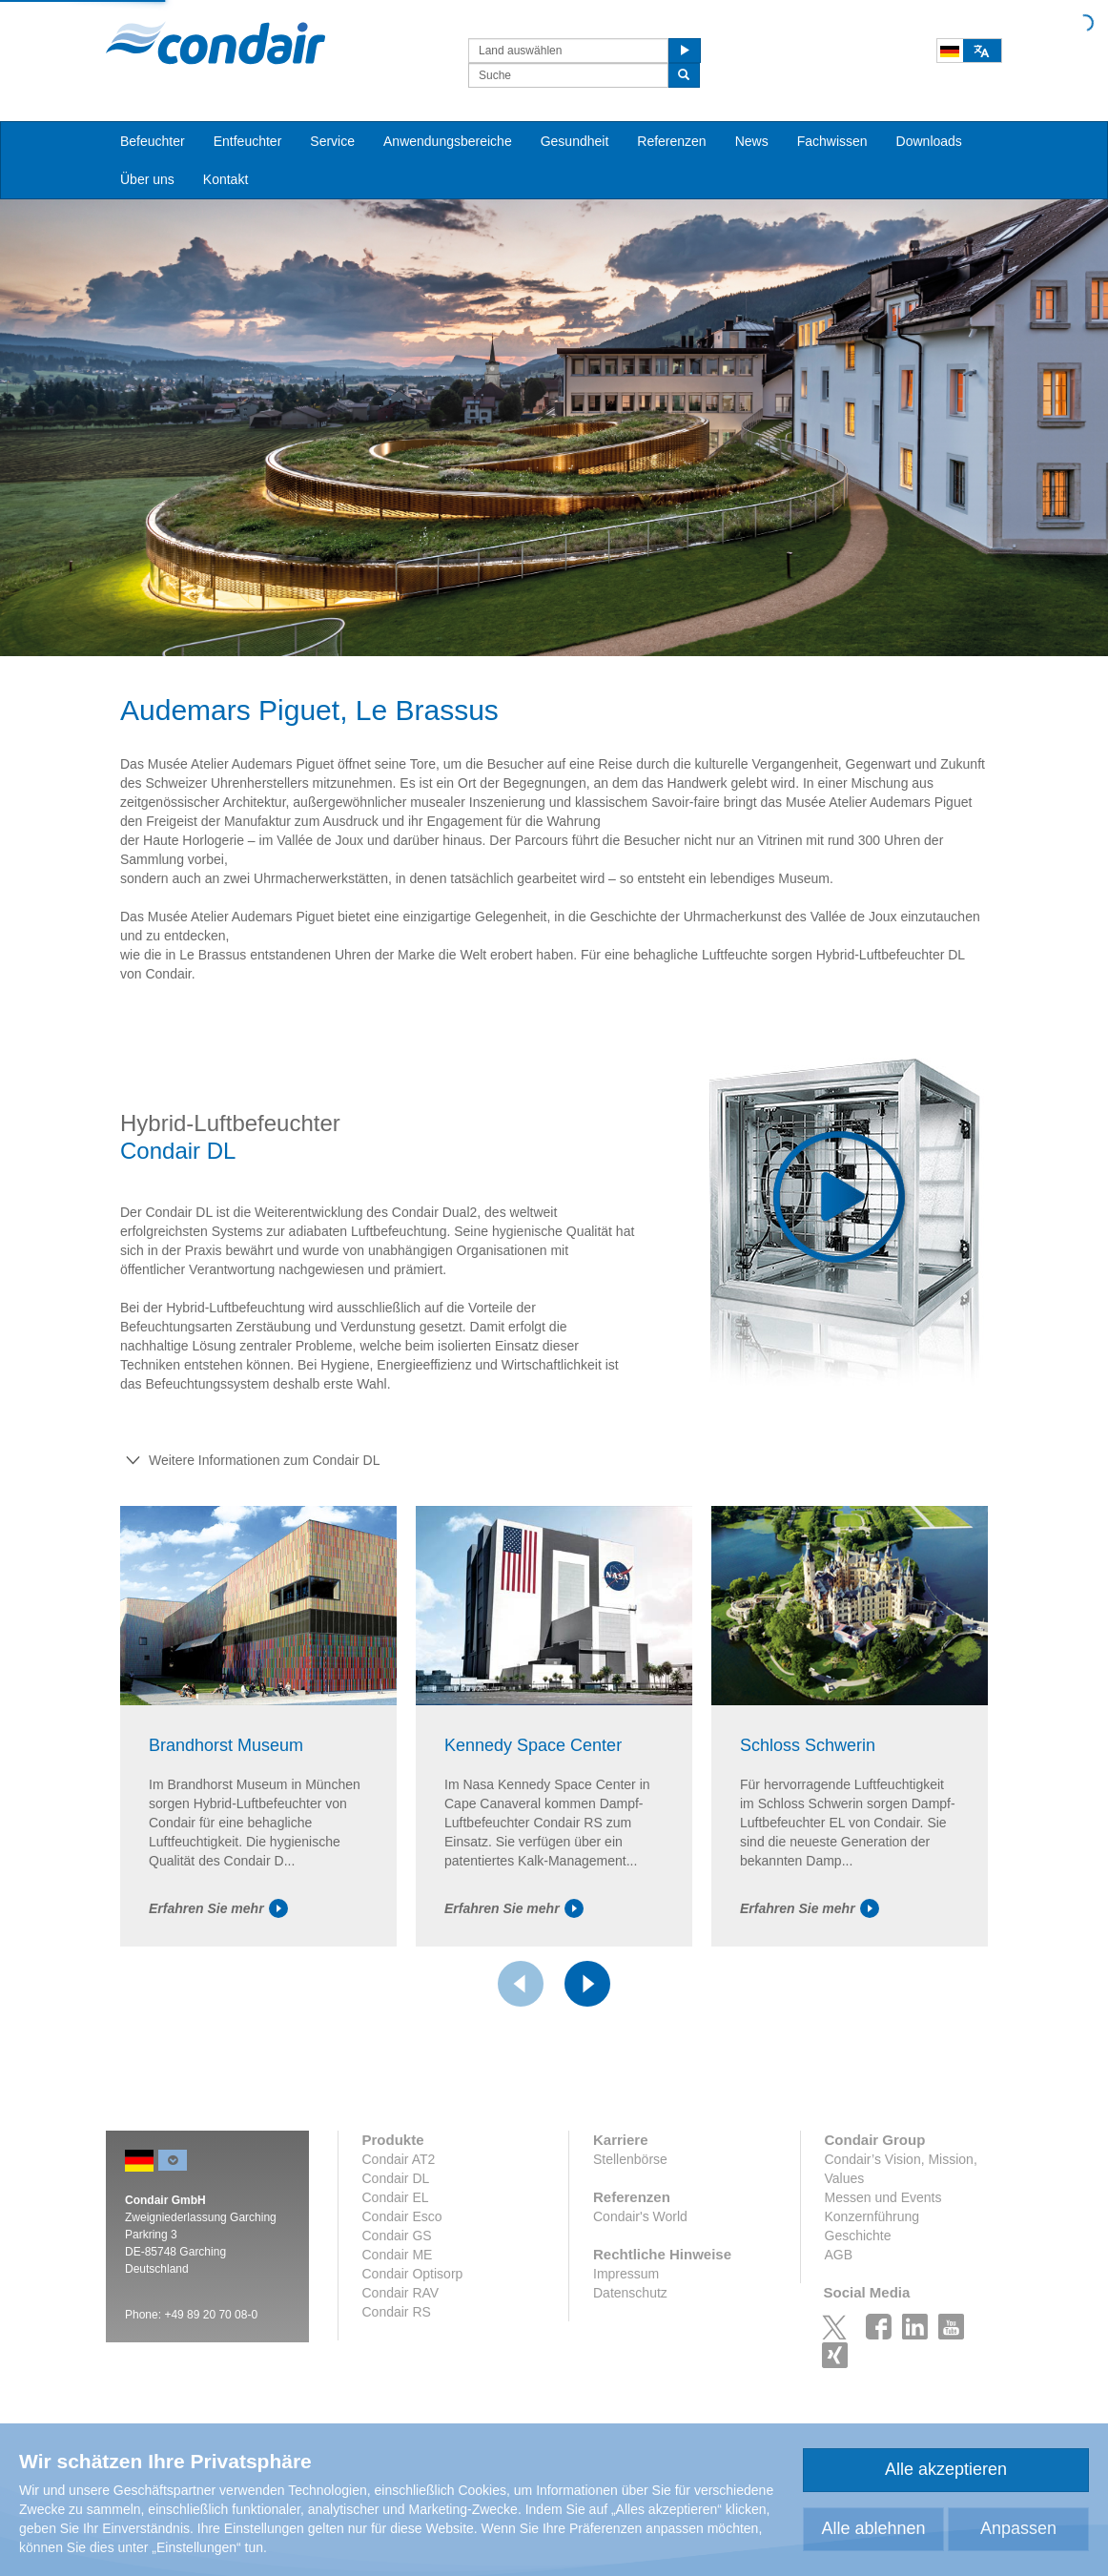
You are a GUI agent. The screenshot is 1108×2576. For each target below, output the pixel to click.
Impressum (626, 2273)
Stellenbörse (630, 2159)
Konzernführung (872, 2216)
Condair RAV (401, 2292)
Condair (215, 43)
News (752, 141)
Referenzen (671, 141)
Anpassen (1018, 2528)
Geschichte (858, 2235)
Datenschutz (630, 2292)
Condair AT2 (399, 2159)
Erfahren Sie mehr (218, 1908)
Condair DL (396, 2178)
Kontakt (225, 179)
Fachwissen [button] (832, 141)
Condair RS (396, 2311)
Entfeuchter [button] (248, 141)
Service (332, 141)
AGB (839, 2254)
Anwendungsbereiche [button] (447, 141)
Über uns (147, 179)
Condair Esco (402, 2216)
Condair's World (640, 2216)
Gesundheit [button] (575, 141)
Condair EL (395, 2197)
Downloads (929, 141)
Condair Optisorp (412, 2273)
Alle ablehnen (873, 2528)
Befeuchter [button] (152, 141)
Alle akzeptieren (946, 2469)
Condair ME (397, 2254)
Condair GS (397, 2235)
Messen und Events (883, 2197)
